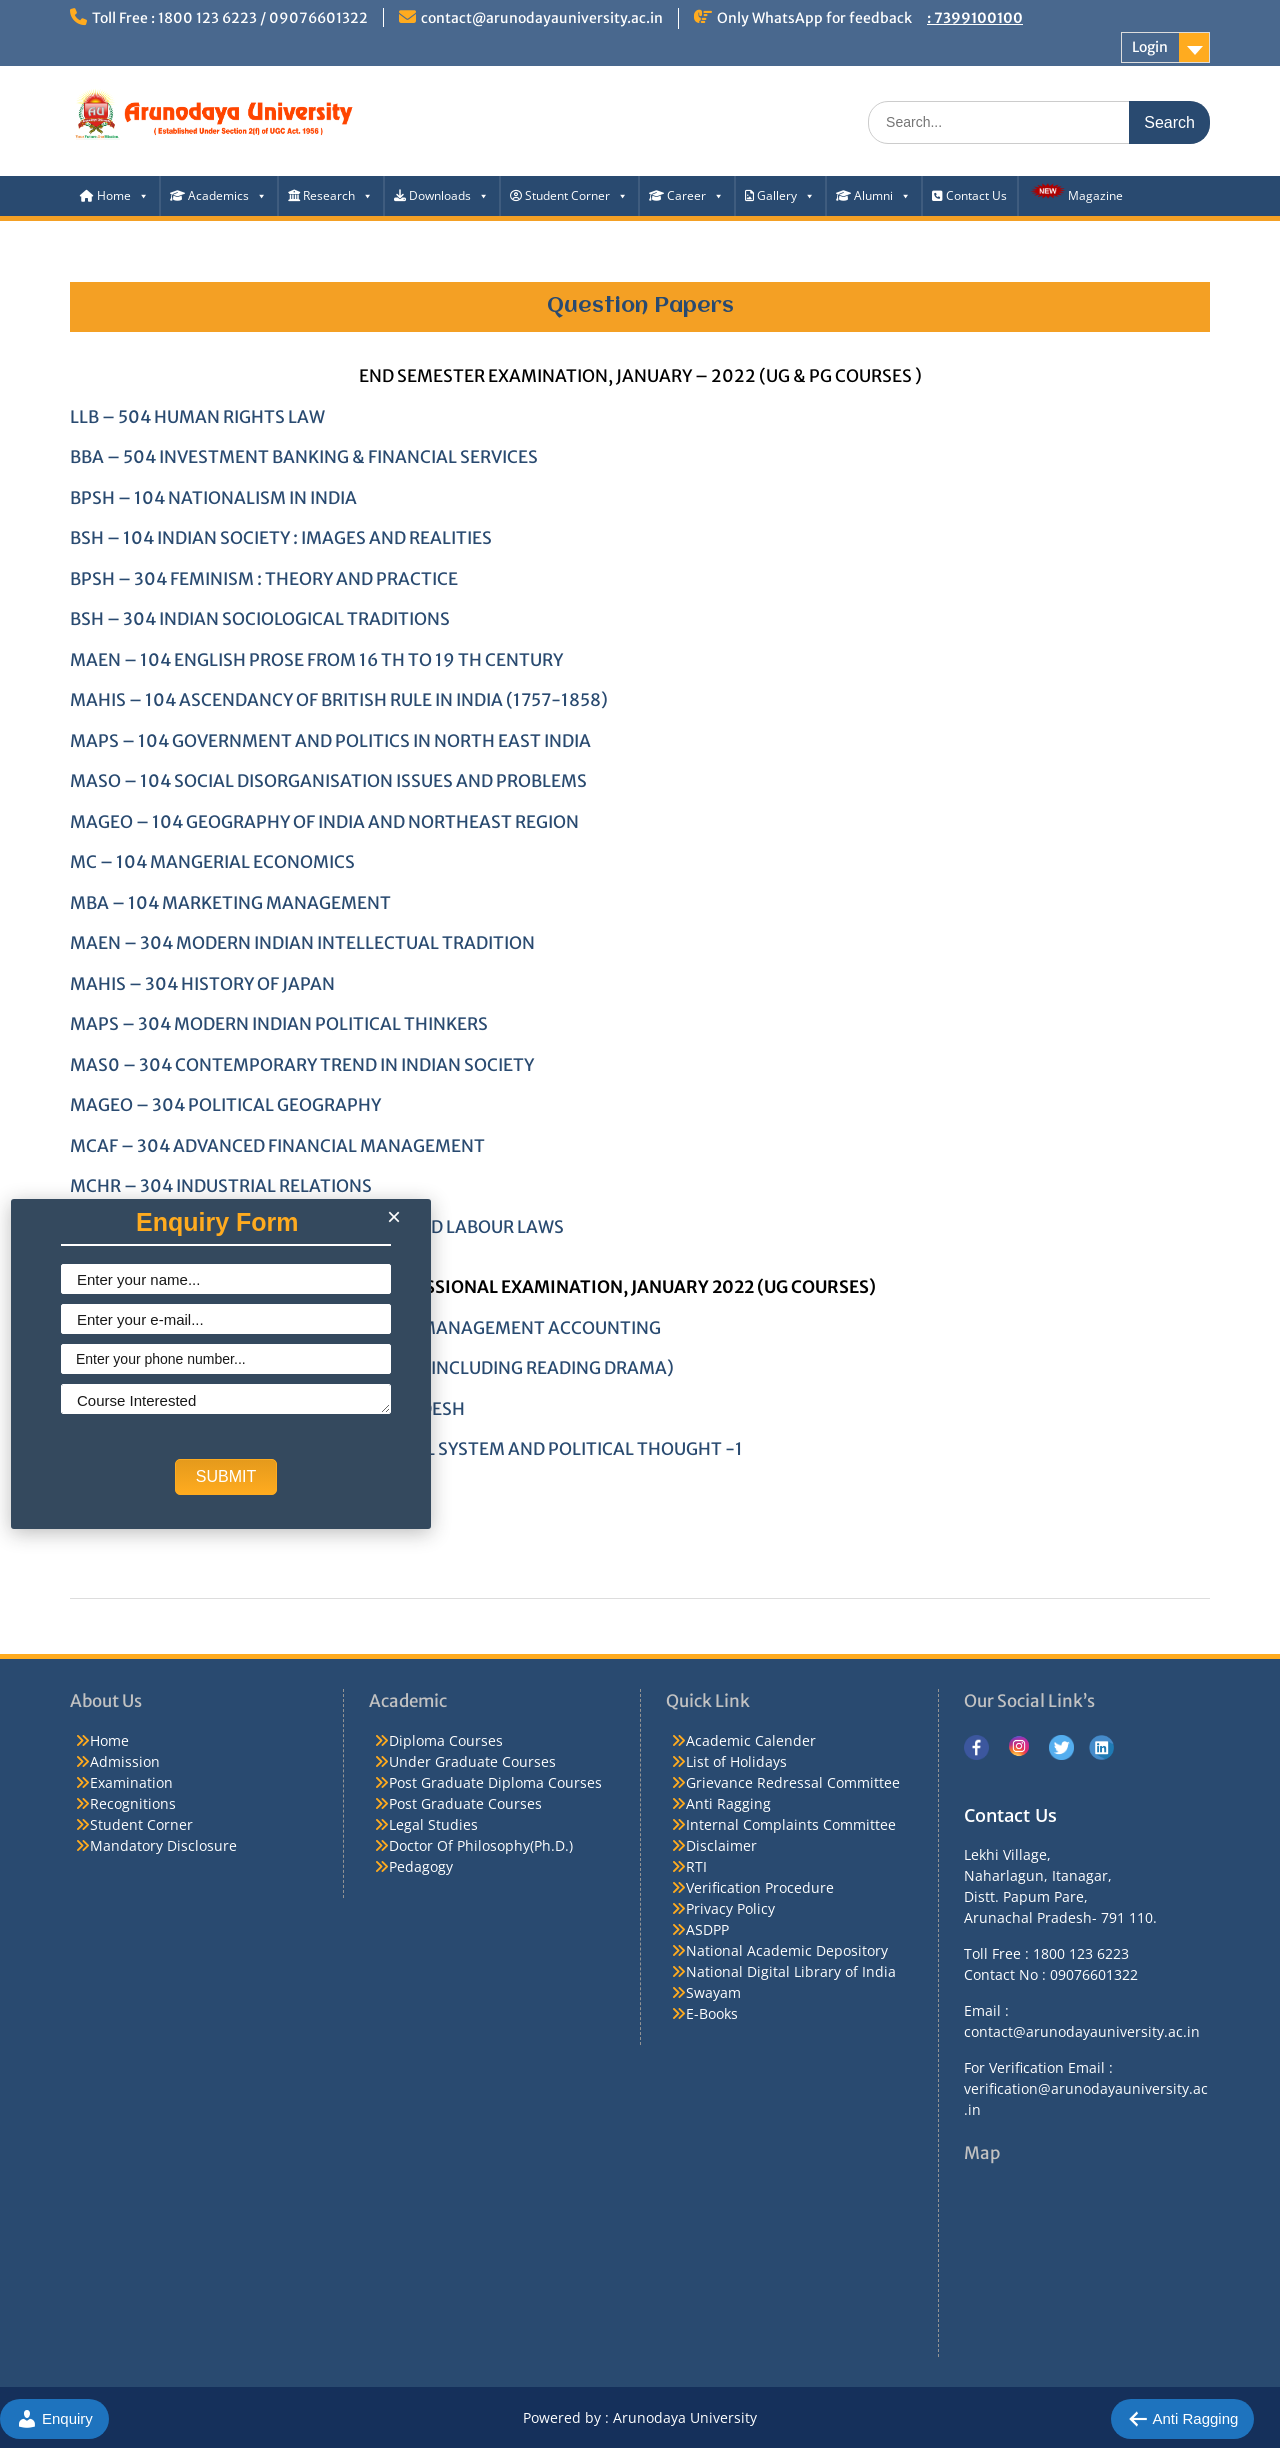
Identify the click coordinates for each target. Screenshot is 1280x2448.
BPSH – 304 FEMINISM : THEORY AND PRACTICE (264, 579)
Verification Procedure (760, 1887)
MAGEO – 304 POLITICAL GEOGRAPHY (225, 1105)
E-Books (712, 2013)
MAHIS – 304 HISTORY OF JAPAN (202, 984)
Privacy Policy (730, 1908)
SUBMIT (226, 1476)
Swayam (713, 1992)
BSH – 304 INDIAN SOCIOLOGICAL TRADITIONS (260, 619)
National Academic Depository (787, 1950)
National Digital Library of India (791, 1971)
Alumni (873, 195)
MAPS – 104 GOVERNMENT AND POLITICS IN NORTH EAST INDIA (330, 741)
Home (114, 195)
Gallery (780, 195)
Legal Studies (433, 1824)
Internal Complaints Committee (791, 1824)
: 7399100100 (975, 18)
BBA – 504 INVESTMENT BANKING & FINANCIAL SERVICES (304, 457)
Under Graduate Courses (472, 1761)
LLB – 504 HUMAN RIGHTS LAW (197, 417)
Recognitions (133, 1803)
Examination (131, 1782)
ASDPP (707, 1929)
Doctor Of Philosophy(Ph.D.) (481, 1845)
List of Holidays (736, 1761)
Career (686, 195)
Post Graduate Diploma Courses (495, 1782)
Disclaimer (721, 1845)
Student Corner (569, 195)
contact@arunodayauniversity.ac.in (542, 18)
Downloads (441, 195)
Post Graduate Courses (465, 1803)
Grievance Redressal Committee (793, 1782)
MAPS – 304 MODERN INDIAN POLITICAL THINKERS (279, 1024)
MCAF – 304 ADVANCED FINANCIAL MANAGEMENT (277, 1146)
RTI (696, 1866)
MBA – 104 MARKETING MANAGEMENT (230, 903)
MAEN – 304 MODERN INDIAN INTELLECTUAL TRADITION (302, 943)
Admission (125, 1761)
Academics (218, 195)
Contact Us (969, 195)
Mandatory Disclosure (163, 1845)
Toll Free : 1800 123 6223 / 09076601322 (230, 18)
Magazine (1075, 193)
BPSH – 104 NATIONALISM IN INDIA (213, 498)
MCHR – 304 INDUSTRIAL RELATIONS (221, 1186)
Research (330, 195)
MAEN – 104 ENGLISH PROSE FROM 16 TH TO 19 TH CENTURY (316, 660)
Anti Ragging (728, 1803)
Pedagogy (421, 1866)
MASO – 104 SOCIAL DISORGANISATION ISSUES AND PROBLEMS (328, 781)
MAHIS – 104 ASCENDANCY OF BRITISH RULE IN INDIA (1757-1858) (339, 700)
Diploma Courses (446, 1740)
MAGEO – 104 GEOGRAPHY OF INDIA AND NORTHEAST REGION (324, 822)
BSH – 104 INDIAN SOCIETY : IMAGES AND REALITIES (281, 538)
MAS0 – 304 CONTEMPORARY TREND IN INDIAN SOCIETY (302, 1065)
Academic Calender (751, 1740)
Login (1150, 47)
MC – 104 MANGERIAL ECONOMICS (212, 862)
